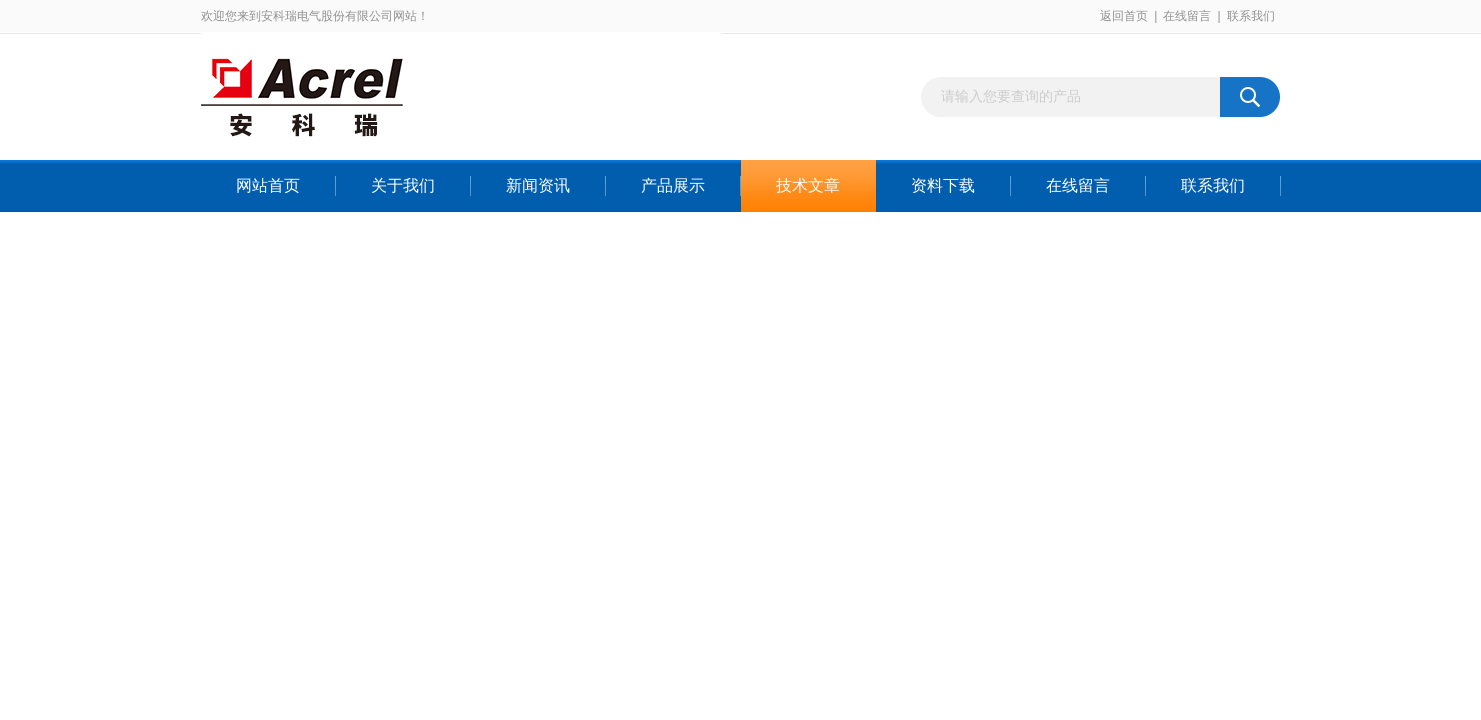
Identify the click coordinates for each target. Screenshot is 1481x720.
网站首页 (268, 185)
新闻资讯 (538, 185)
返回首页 (1124, 16)
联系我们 (1251, 16)
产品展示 (673, 185)
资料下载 (943, 185)
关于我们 (403, 185)
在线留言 (1187, 16)
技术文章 (808, 185)
